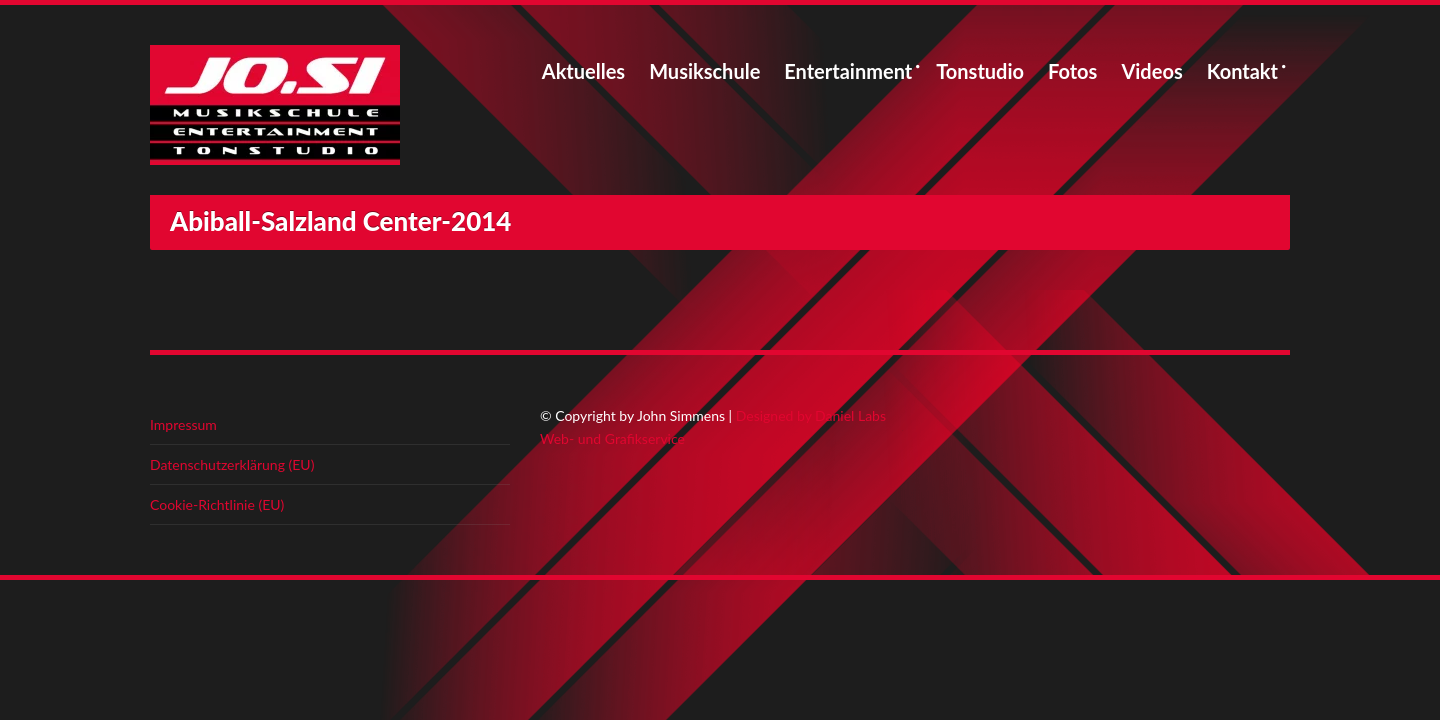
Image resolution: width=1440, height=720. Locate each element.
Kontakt (1242, 71)
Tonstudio (980, 71)
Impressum (183, 424)
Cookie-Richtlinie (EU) (217, 504)
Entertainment (848, 71)
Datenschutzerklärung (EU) (232, 464)
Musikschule (704, 71)
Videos (1151, 71)
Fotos (1072, 71)
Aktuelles (583, 71)
